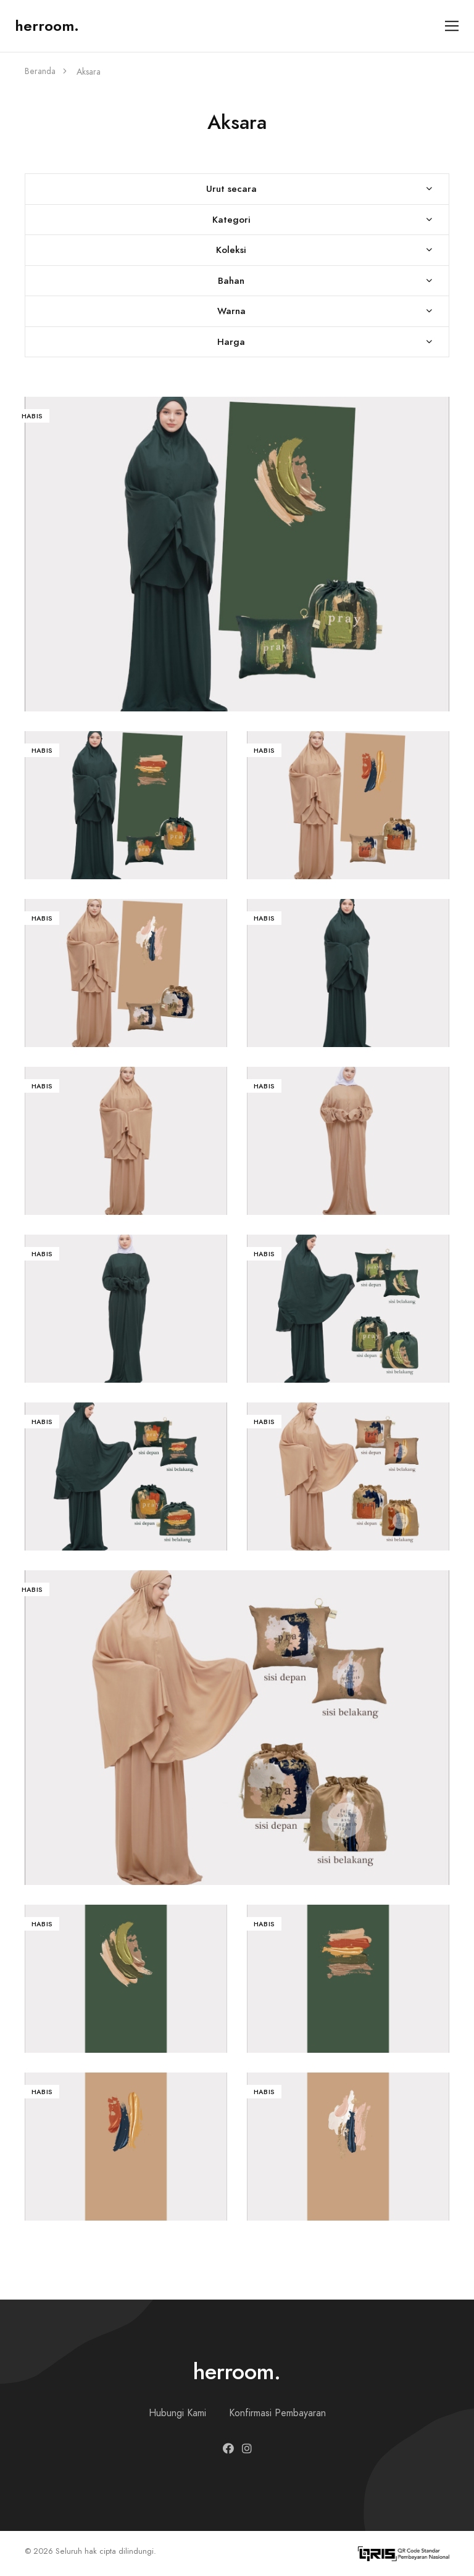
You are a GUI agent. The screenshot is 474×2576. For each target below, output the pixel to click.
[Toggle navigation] (452, 26)
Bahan (231, 280)
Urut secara (231, 188)
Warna (231, 310)
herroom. (47, 25)
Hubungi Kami (177, 2413)
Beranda (40, 71)
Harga (231, 341)
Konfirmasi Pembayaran (277, 2413)
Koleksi (231, 249)
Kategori (231, 219)
